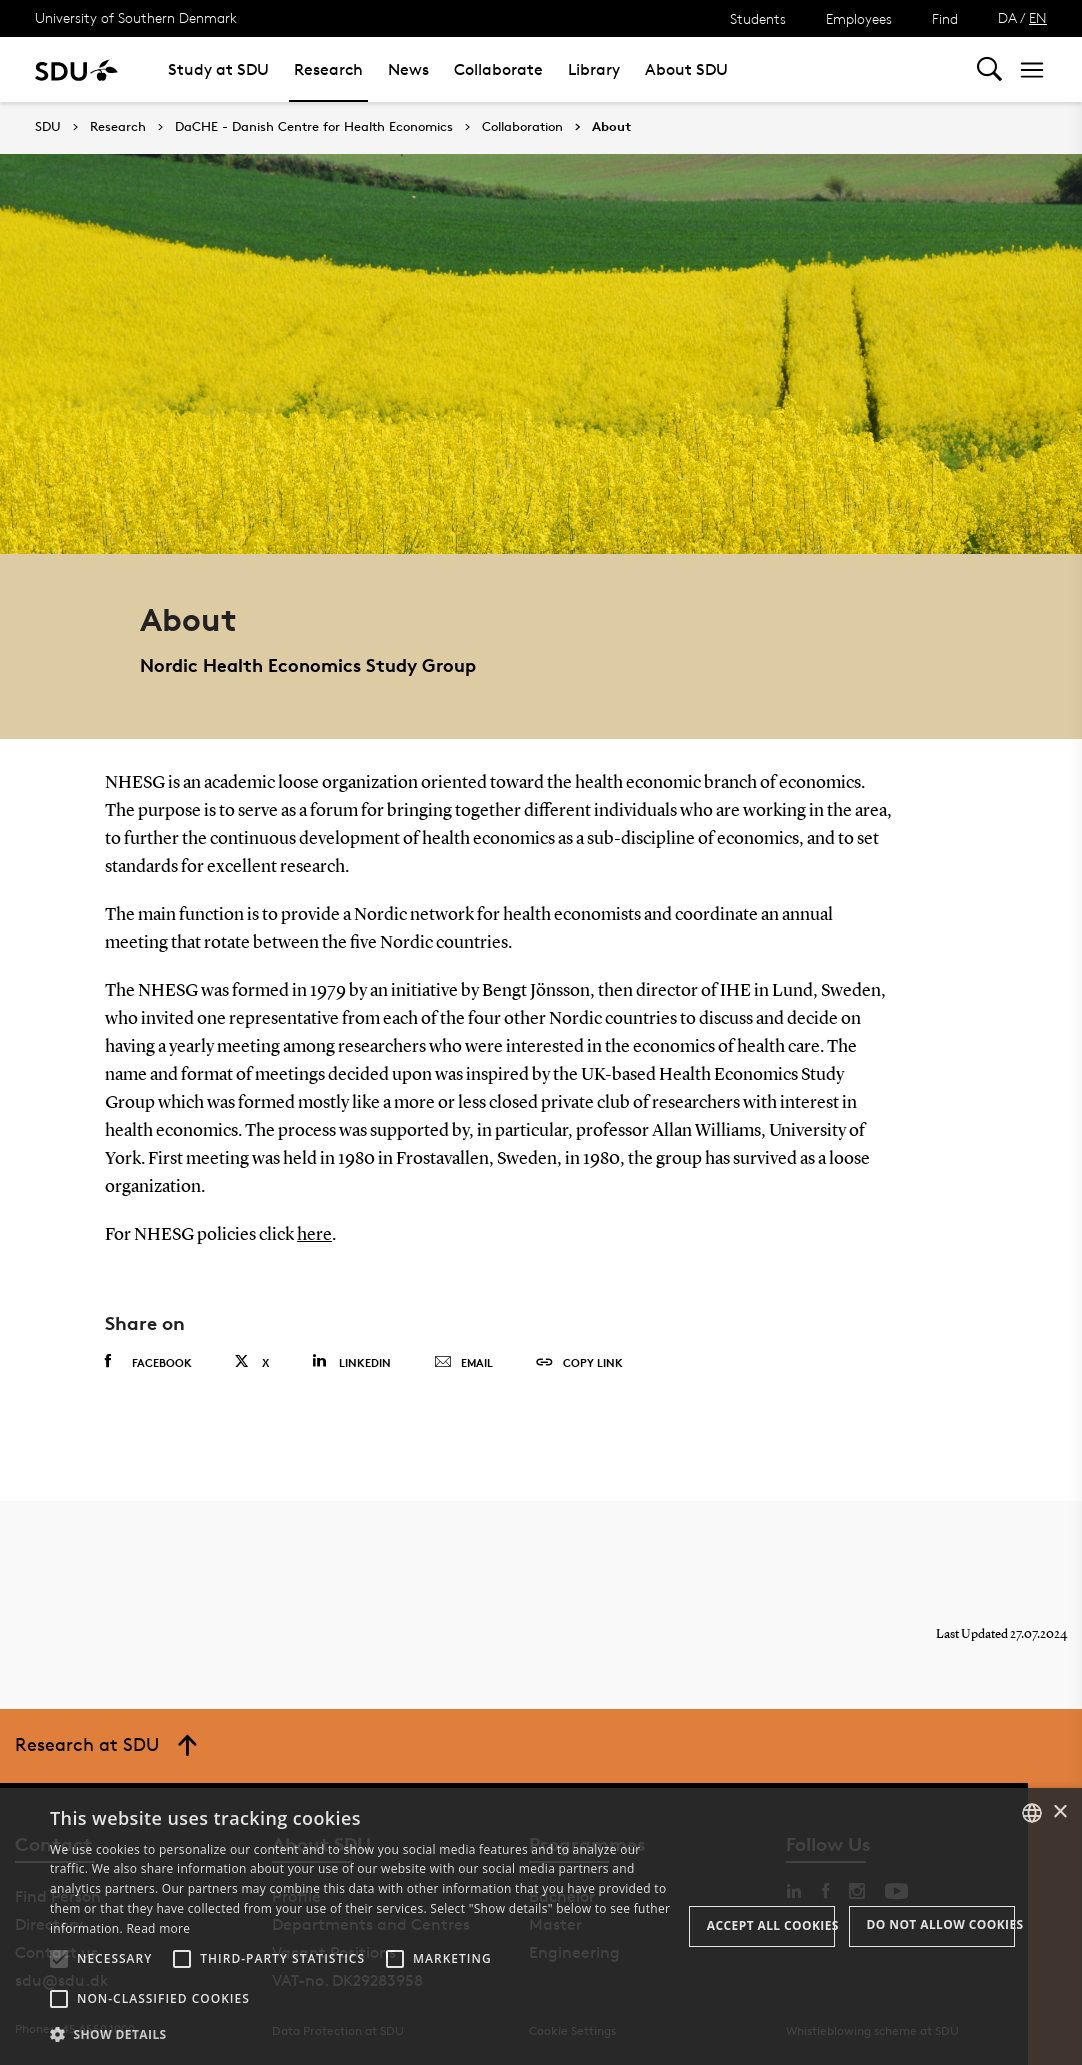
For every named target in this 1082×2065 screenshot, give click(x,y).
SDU (48, 126)
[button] (59, 1959)
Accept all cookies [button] (771, 1925)
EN (1038, 17)
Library (594, 69)
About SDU (686, 69)
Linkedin (351, 1360)
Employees (859, 18)
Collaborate (498, 69)
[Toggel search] (989, 69)
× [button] (1059, 1812)
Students (758, 18)
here (314, 1235)
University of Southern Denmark (136, 17)
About (611, 127)
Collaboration (522, 127)
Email (463, 1362)
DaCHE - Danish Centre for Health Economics (314, 127)
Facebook (148, 1361)
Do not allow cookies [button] (941, 1924)
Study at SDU (218, 69)
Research (328, 69)
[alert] (541, 1926)
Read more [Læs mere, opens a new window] (158, 1928)
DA (1007, 17)
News (408, 69)
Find (945, 18)
